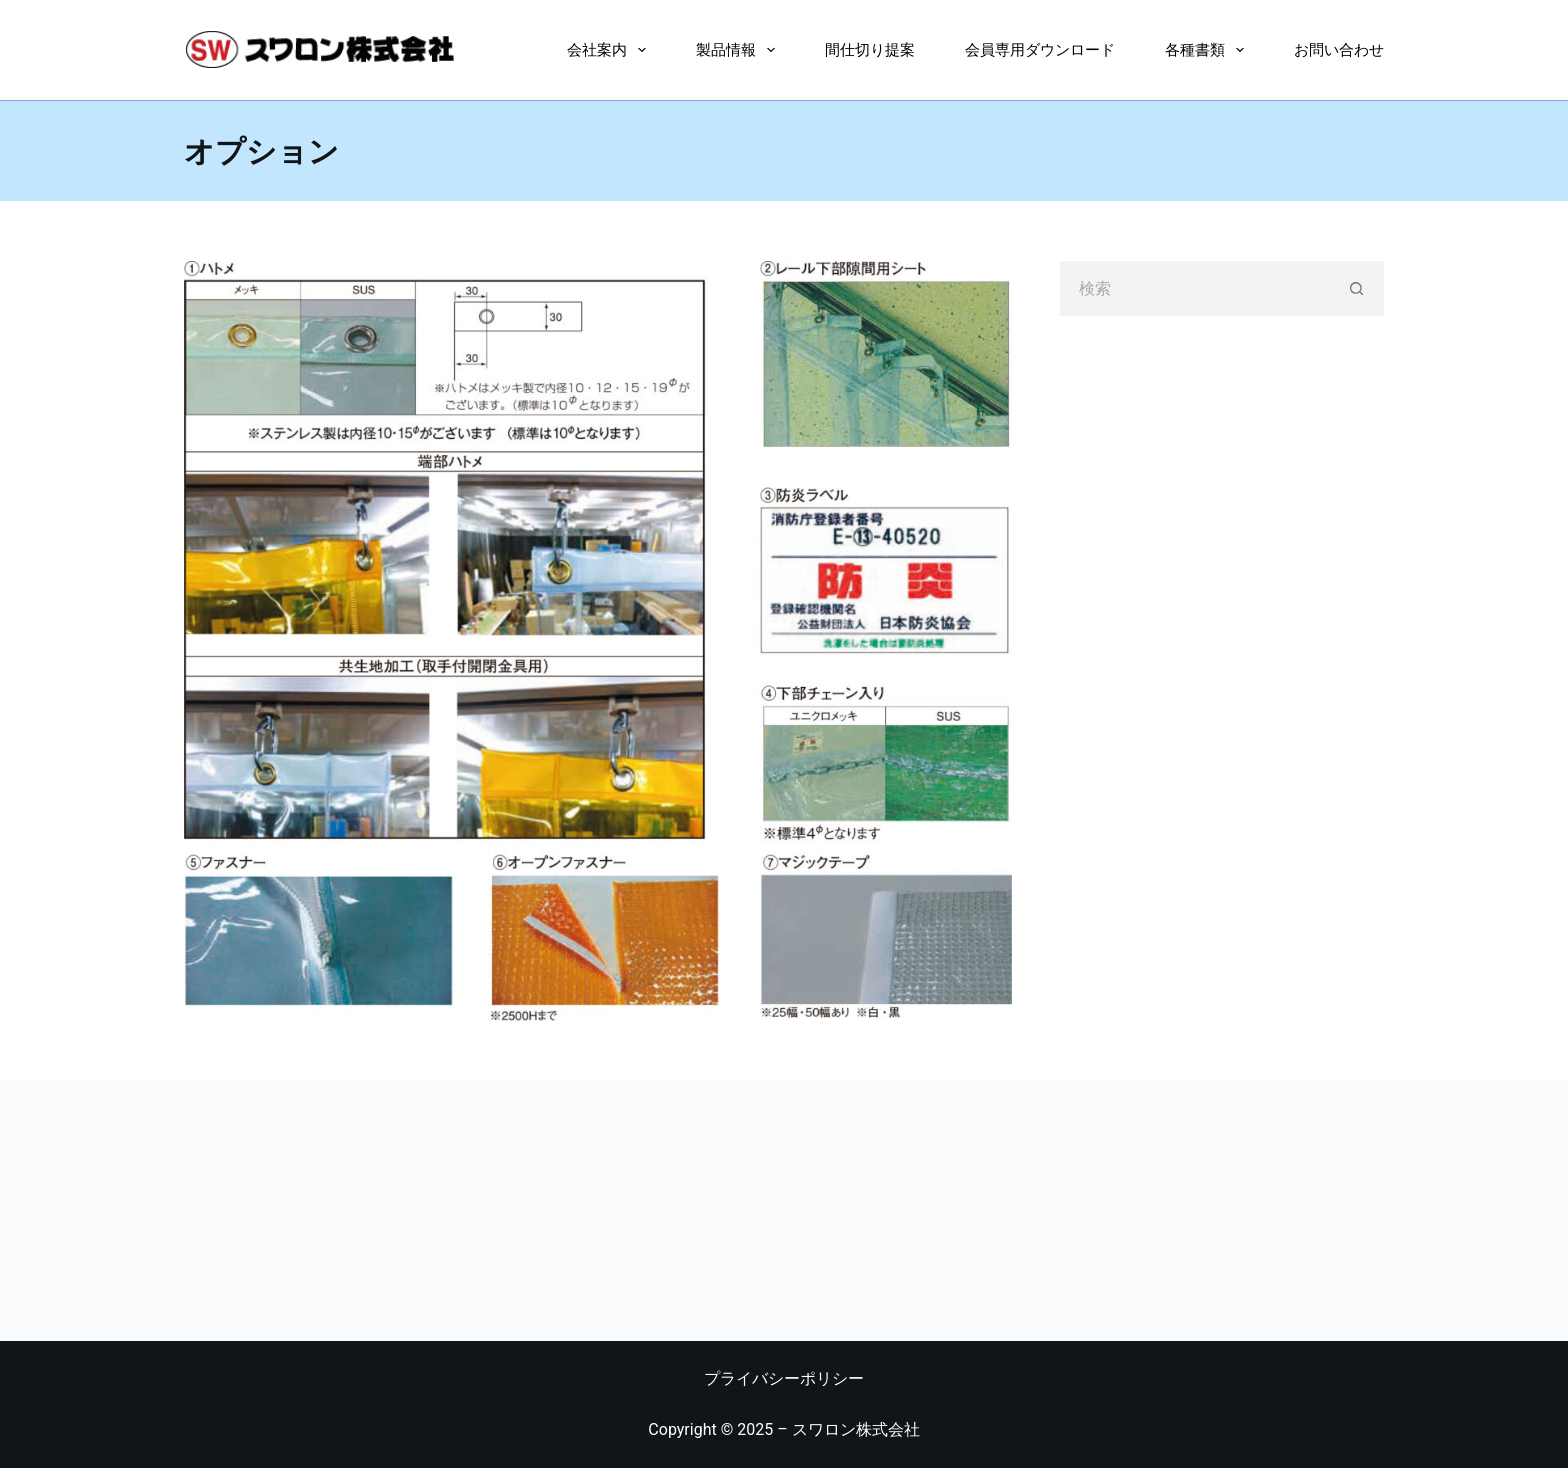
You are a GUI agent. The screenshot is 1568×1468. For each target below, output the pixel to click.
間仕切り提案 (870, 49)
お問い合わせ (1339, 49)
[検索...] (1194, 288)
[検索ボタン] (1356, 288)
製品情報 (739, 50)
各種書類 (1208, 50)
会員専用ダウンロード (1040, 49)
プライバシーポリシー (784, 1378)
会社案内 (610, 50)
